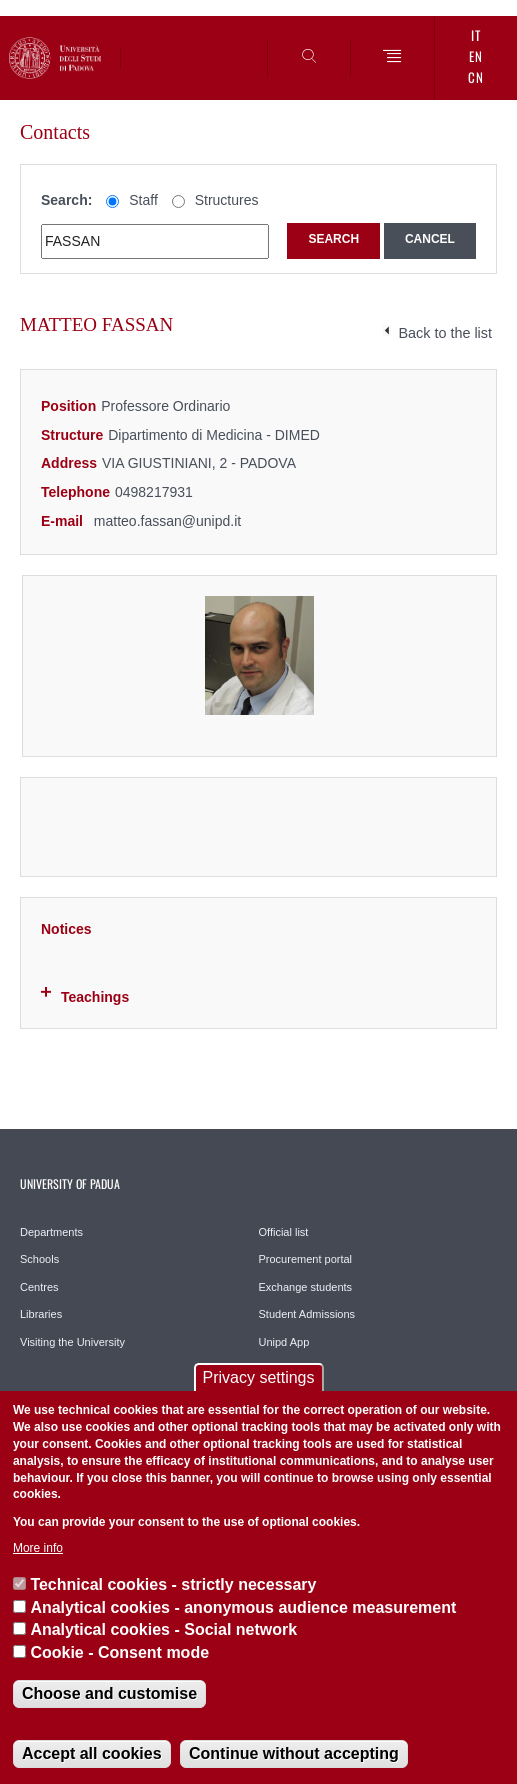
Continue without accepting (294, 1753)
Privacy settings (258, 1377)
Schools (39, 1259)
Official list (284, 1232)
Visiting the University (72, 1342)
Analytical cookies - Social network (163, 1629)
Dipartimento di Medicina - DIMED (214, 435)
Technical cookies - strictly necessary (173, 1584)
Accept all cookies (92, 1753)
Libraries (41, 1314)
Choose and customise (109, 1693)
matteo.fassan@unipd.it (167, 521)
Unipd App (284, 1342)
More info (38, 1548)
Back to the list (445, 333)
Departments (51, 1232)
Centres (39, 1287)
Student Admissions (307, 1314)
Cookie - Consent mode (119, 1652)
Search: (66, 200)
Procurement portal (306, 1259)
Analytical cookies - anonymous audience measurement (243, 1607)
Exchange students (306, 1287)
